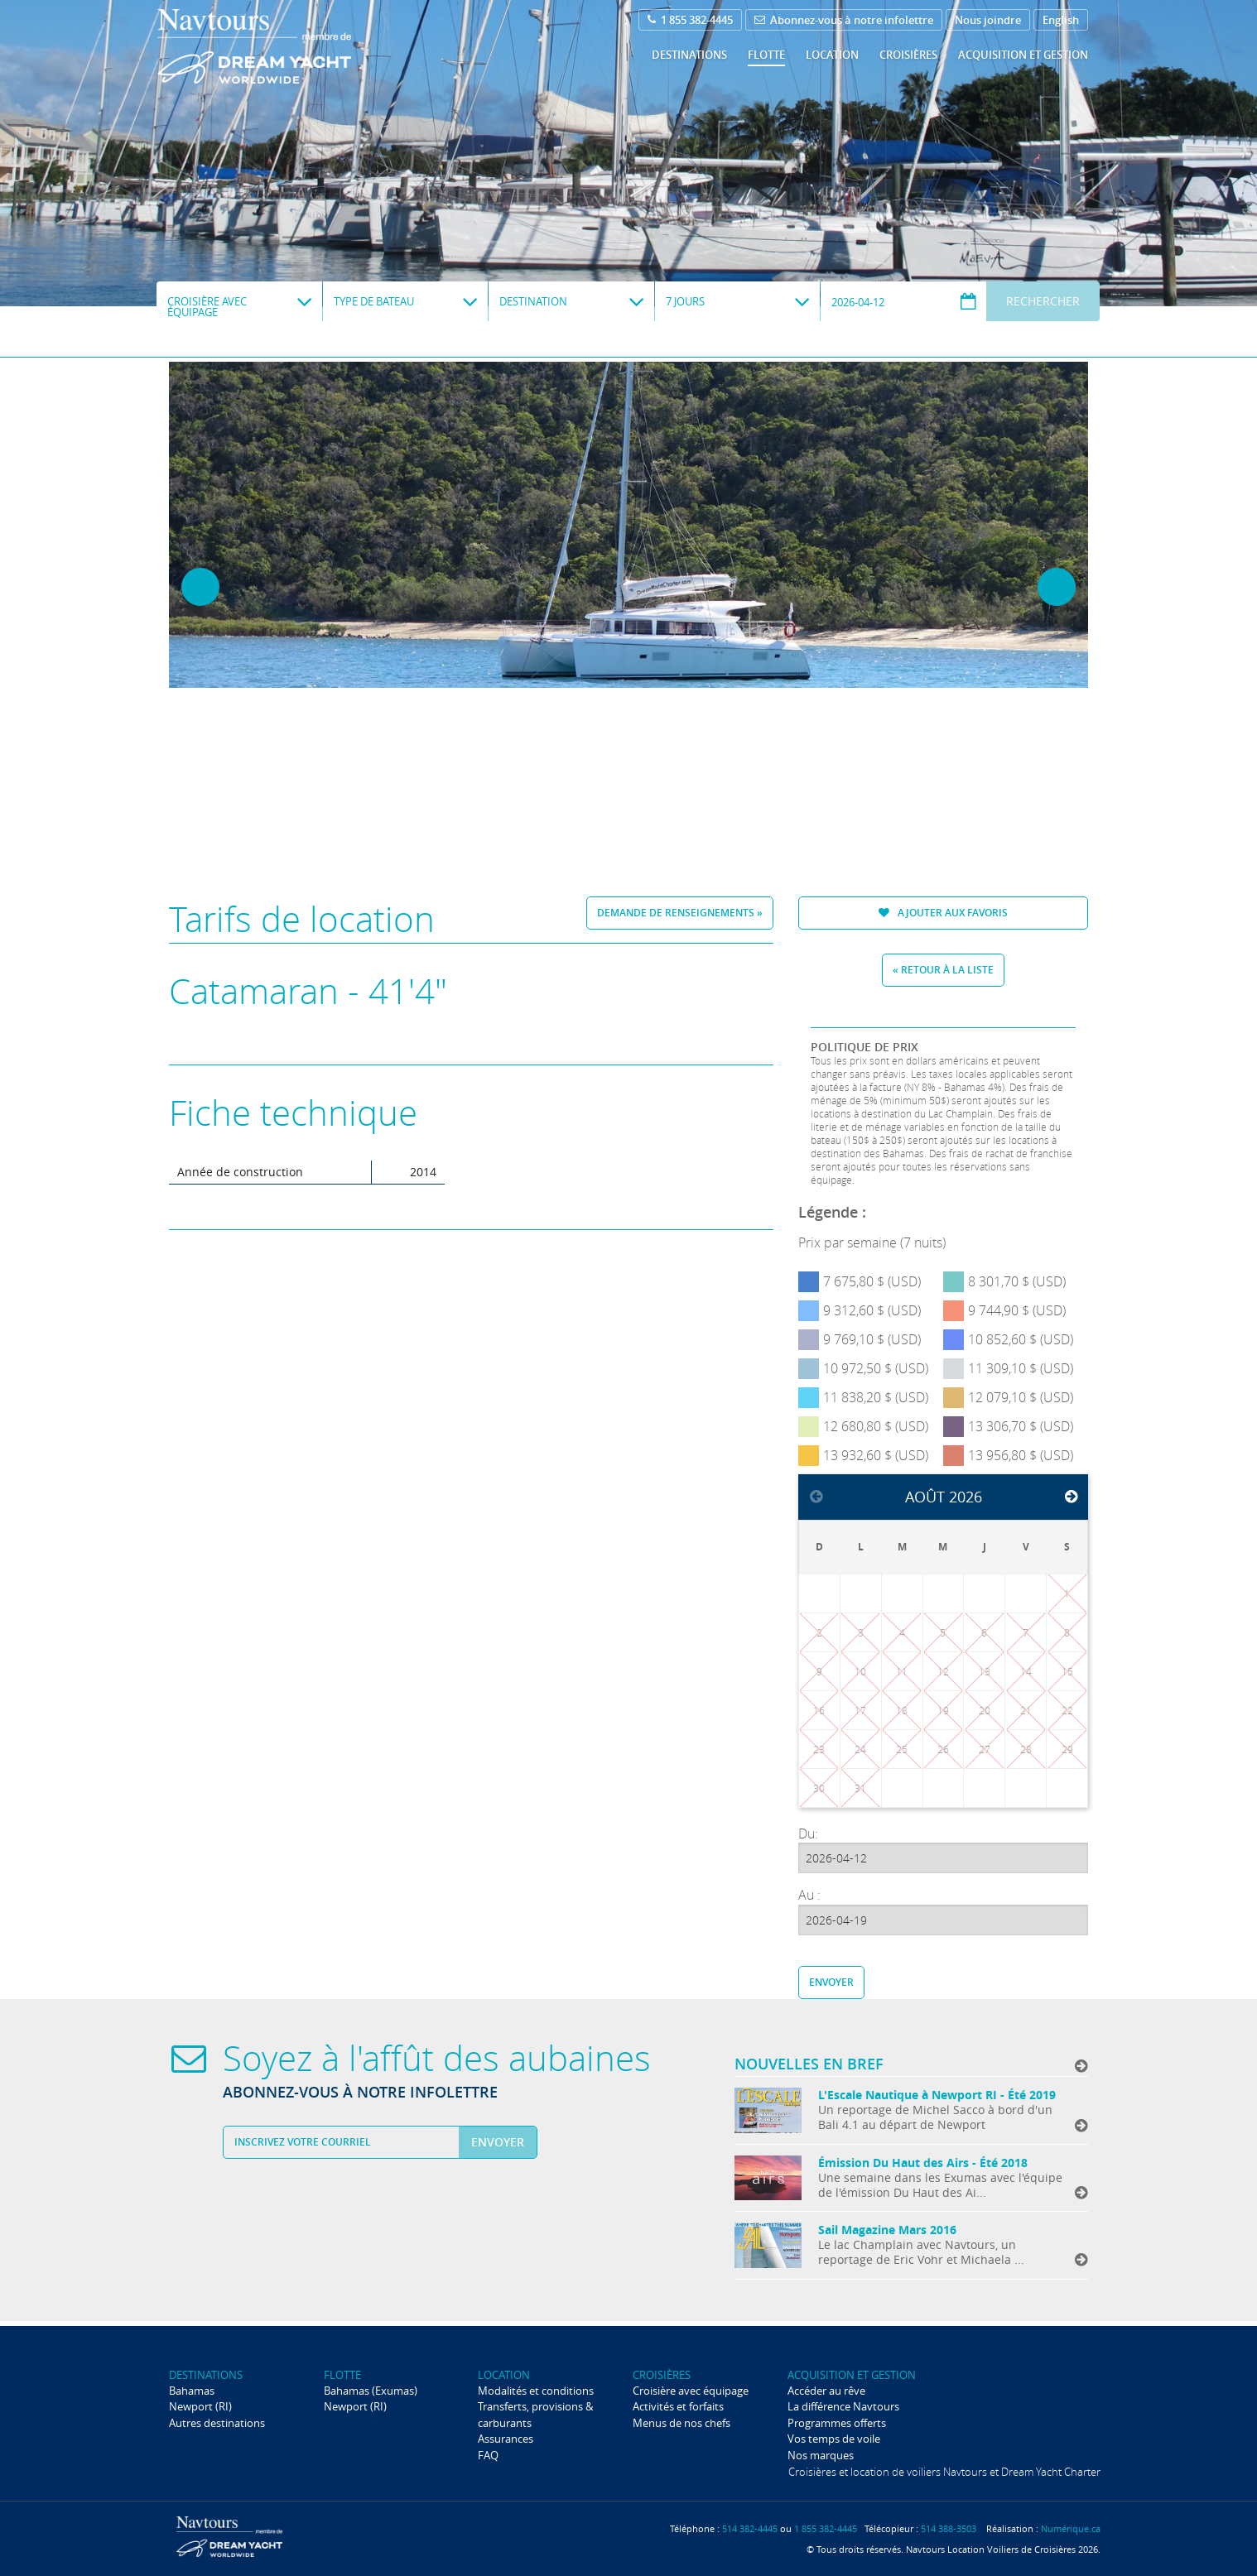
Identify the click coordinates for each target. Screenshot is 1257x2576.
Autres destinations (217, 2422)
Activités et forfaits (678, 2406)
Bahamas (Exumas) (370, 2390)
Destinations (689, 54)
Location (832, 54)
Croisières (908, 54)
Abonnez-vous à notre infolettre (843, 19)
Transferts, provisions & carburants (535, 2414)
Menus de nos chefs (681, 2422)
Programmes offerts (836, 2422)
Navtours (287, 46)
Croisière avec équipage (691, 2390)
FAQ (488, 2455)
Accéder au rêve (826, 2390)
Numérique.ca (1070, 2528)
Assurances (505, 2438)
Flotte (766, 54)
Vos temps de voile (833, 2438)
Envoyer (831, 1982)
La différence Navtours (843, 2406)
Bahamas (191, 2390)
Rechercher (1043, 301)
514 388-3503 (948, 2528)
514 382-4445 (750, 2528)
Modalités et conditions (536, 2390)
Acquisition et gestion (1023, 54)
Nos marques (820, 2455)
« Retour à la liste (943, 970)
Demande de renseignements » (680, 913)
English (1061, 19)
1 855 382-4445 (690, 19)
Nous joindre (988, 19)
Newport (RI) (200, 2406)
